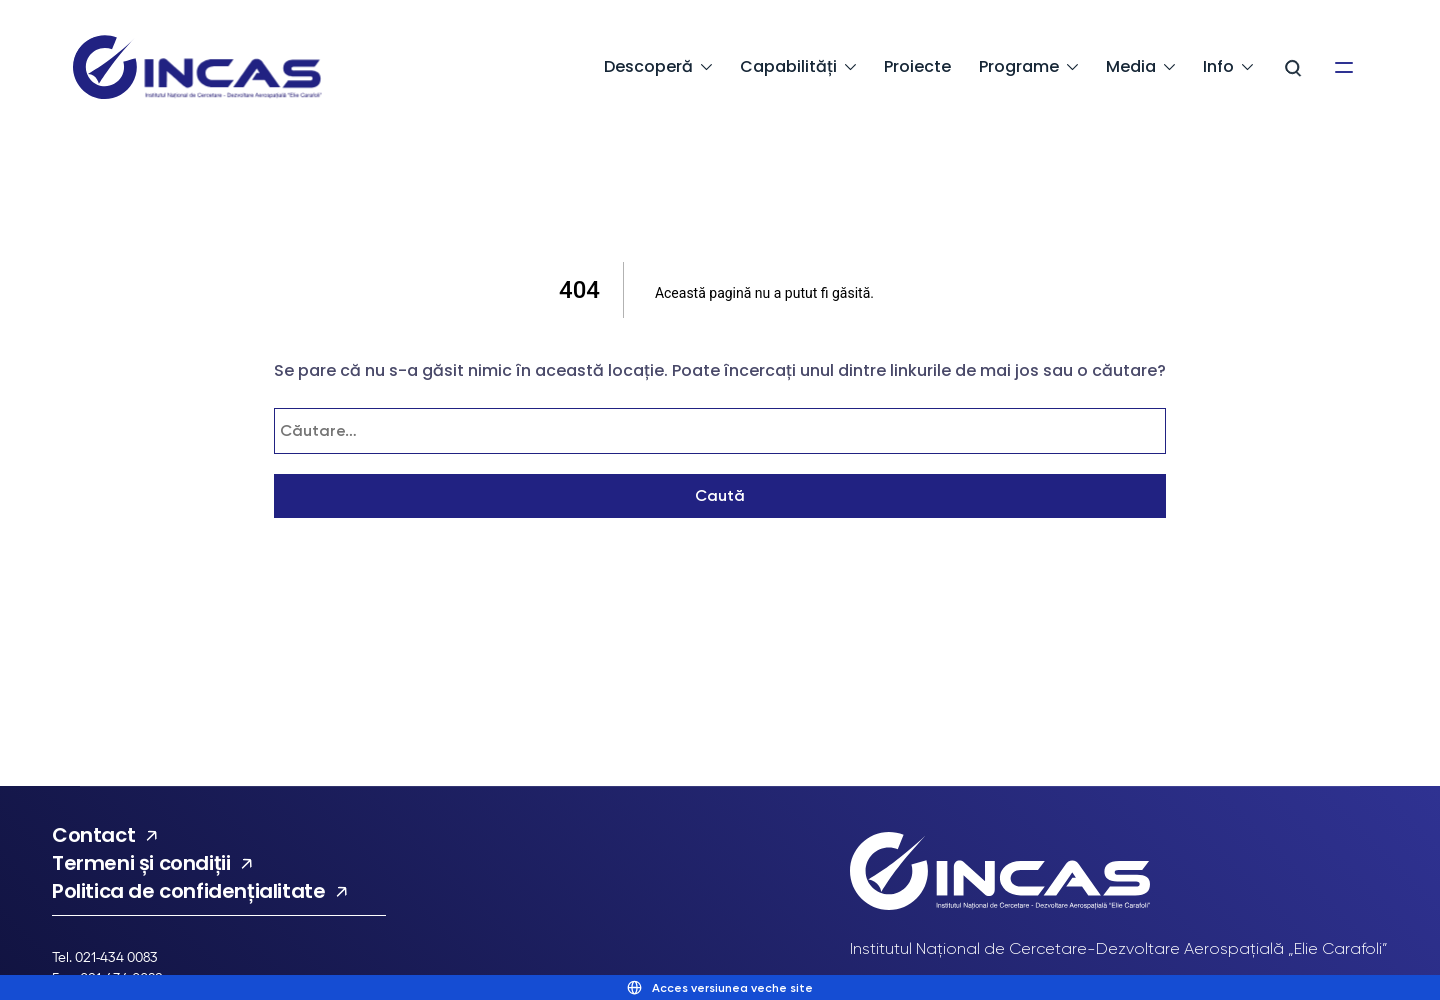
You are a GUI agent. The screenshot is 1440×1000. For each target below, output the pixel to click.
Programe (1019, 66)
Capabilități (788, 66)
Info (1218, 66)
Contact (93, 835)
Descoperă (648, 66)
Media (1131, 66)
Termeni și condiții (141, 863)
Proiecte (917, 66)
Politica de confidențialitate (188, 891)
